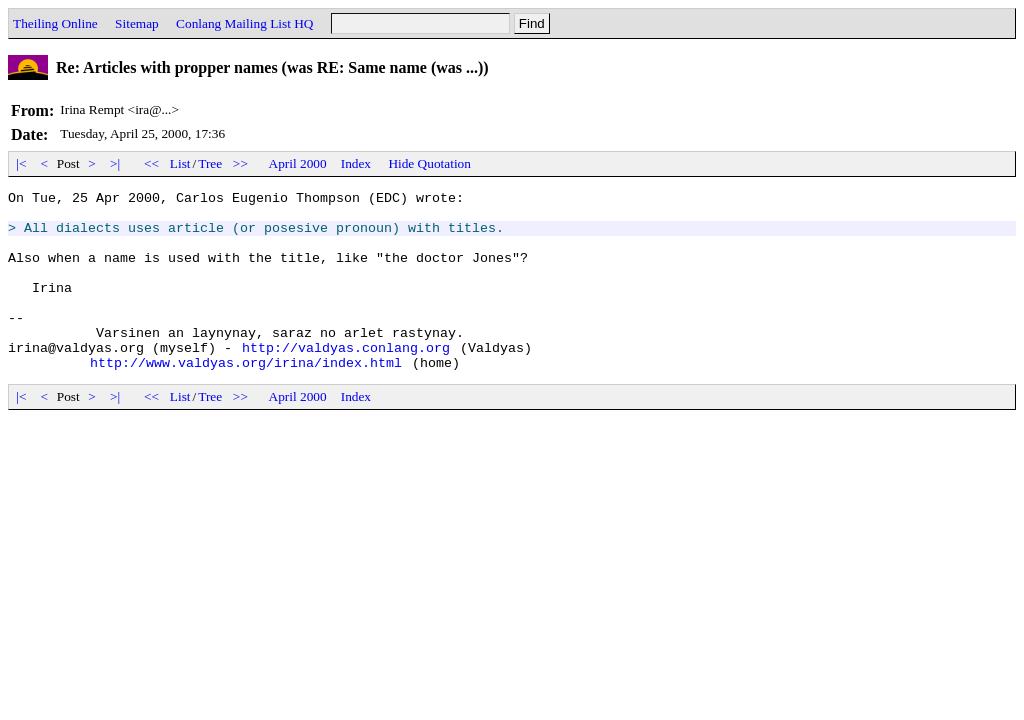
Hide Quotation (429, 163)
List (180, 163)
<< (152, 163)
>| (115, 163)
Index (356, 163)
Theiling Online (55, 23)
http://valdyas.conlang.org (346, 380)
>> (241, 163)
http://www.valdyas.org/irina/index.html (246, 398)
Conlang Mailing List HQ (244, 23)
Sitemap (137, 23)
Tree (210, 163)
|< (21, 163)
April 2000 (298, 163)
